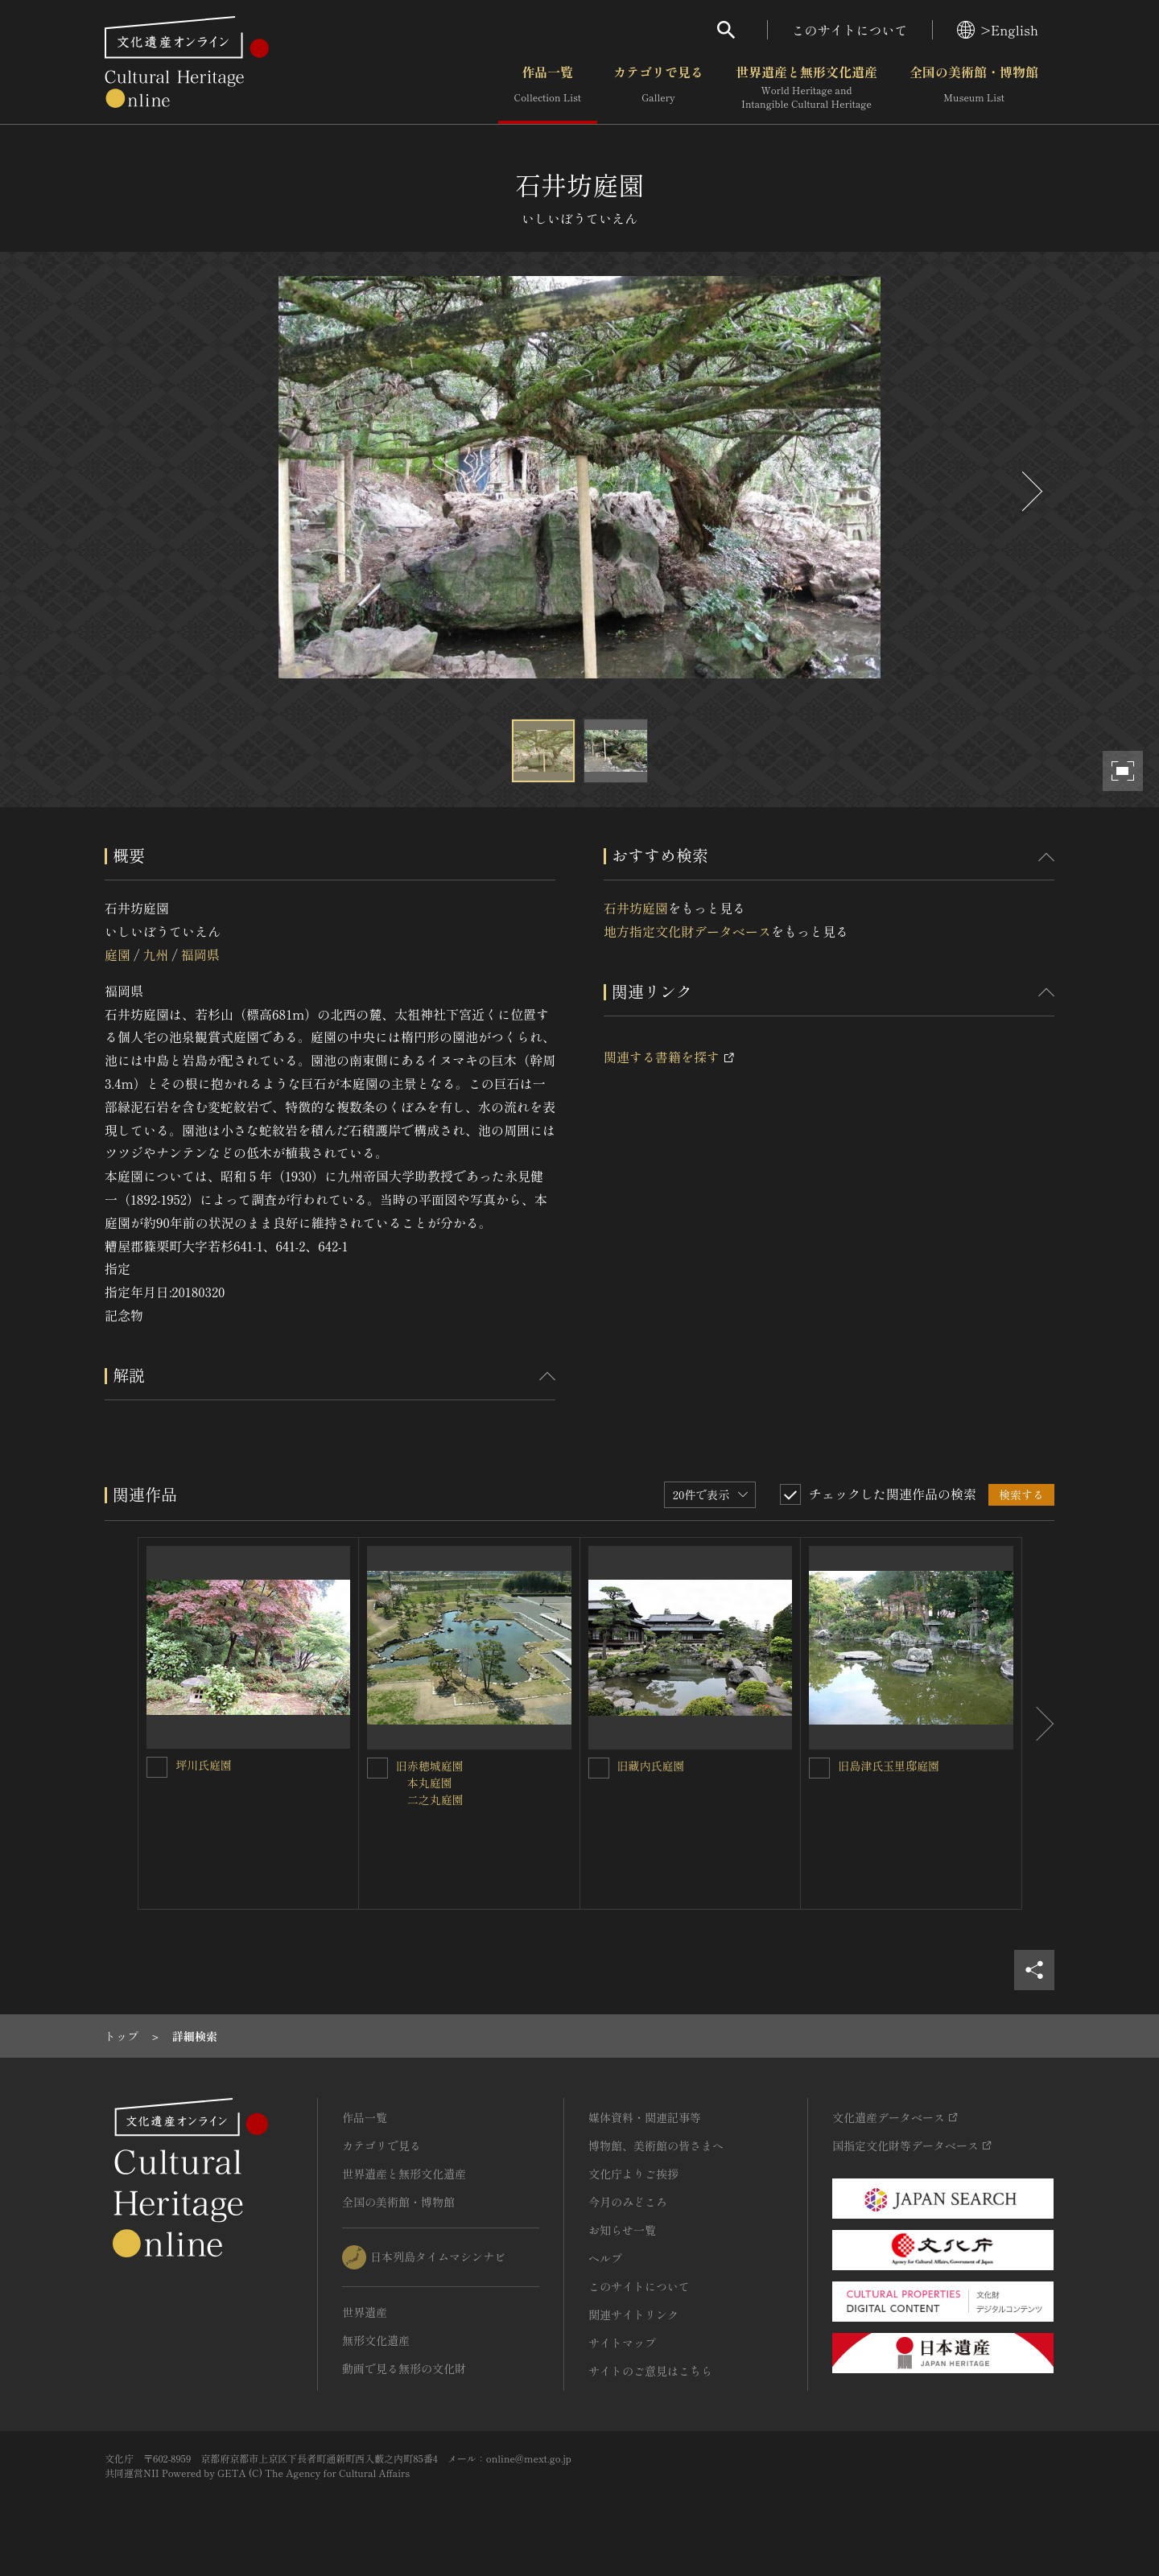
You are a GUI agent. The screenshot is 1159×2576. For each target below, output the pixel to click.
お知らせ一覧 (622, 2230)
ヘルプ (605, 2258)
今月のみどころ (627, 2202)
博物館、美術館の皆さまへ (656, 2145)
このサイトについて (850, 29)
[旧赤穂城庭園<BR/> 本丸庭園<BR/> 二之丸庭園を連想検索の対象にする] (377, 1768)
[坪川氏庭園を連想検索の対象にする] (156, 1767)
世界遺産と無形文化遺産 (806, 87)
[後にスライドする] (1030, 491)
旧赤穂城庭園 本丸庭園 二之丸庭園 (430, 1782)
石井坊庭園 (636, 907)
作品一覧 (547, 87)
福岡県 (200, 954)
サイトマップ (622, 2343)
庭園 (117, 954)
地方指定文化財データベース (687, 931)
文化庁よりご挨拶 (633, 2174)
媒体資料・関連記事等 (644, 2117)
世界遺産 (364, 2312)
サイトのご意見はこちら (650, 2371)
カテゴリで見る (658, 87)
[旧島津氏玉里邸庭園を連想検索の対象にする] (819, 1768)
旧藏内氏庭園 (651, 1766)
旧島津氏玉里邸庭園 (888, 1766)
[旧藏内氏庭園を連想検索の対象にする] (598, 1768)
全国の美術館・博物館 (973, 87)
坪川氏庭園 (203, 1765)
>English (997, 29)
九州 (155, 954)
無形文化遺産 (376, 2340)
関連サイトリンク (633, 2314)
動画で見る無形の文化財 (404, 2368)
